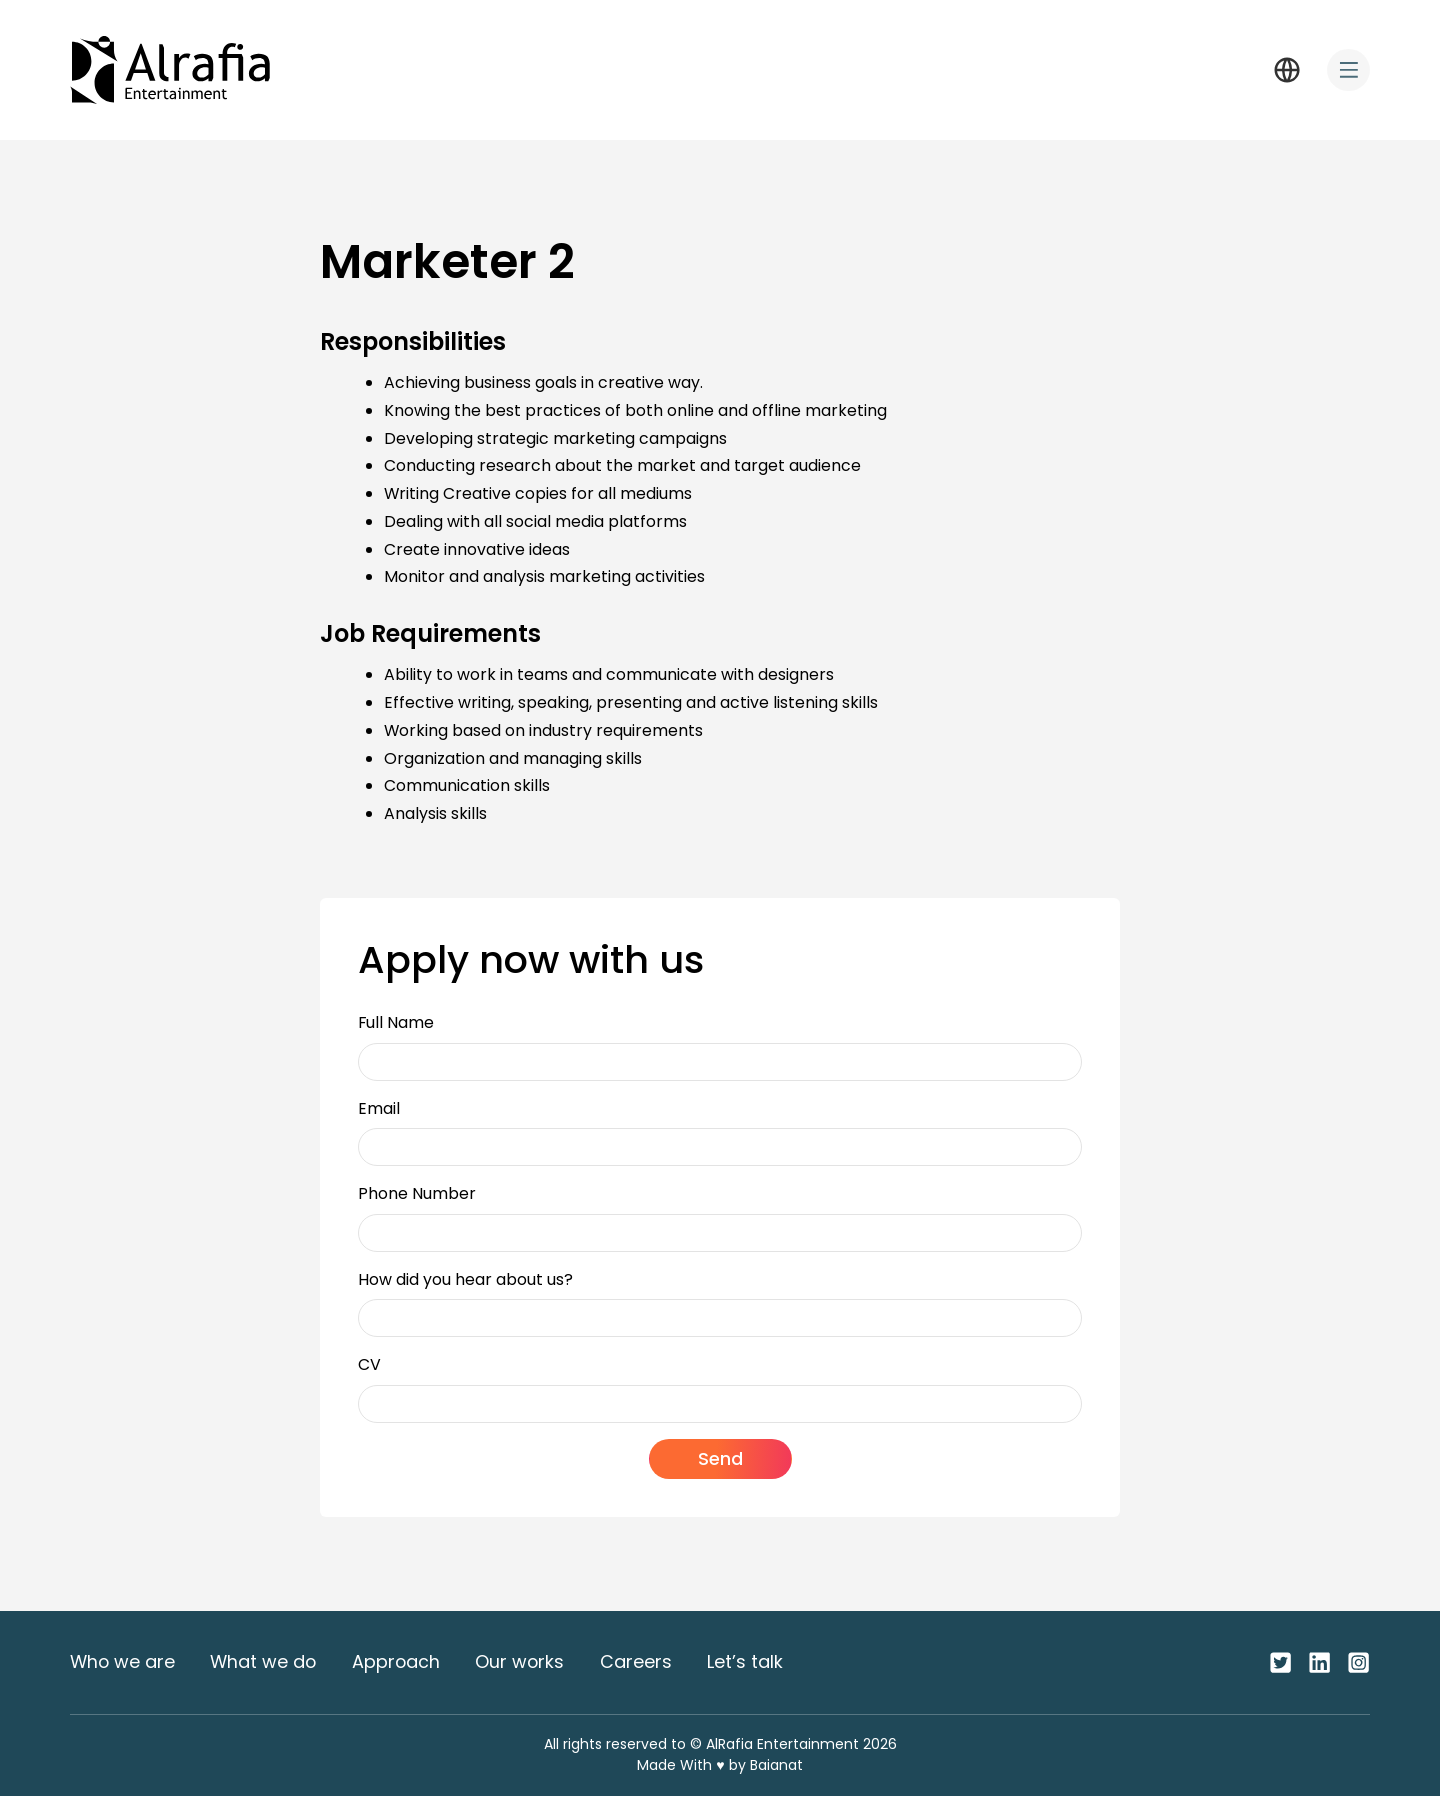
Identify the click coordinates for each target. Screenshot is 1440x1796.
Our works (519, 1661)
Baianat (776, 1765)
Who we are (122, 1661)
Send (720, 1458)
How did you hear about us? (465, 1279)
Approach (396, 1661)
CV (369, 1364)
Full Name (396, 1022)
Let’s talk (745, 1661)
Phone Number (417, 1193)
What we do (263, 1661)
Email (379, 1108)
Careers (636, 1661)
